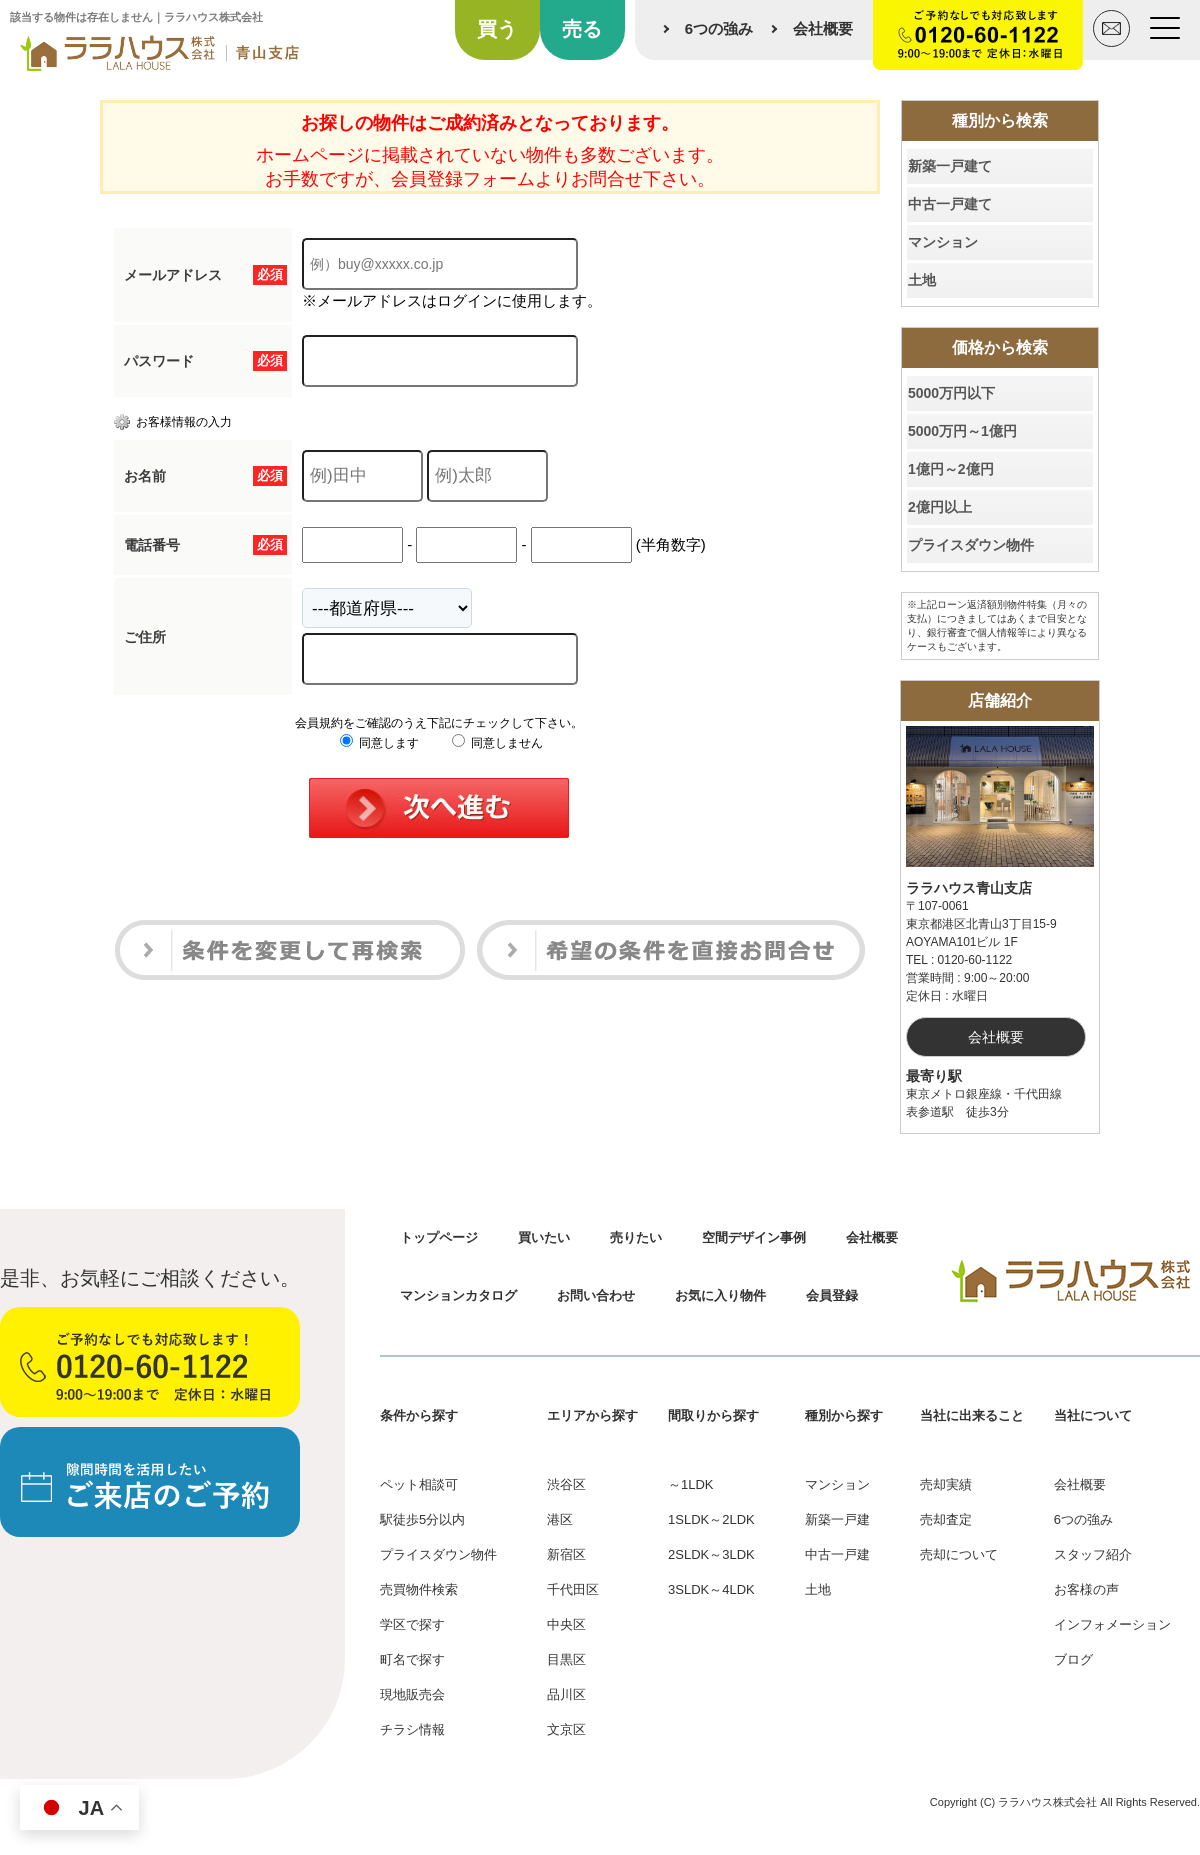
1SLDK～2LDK (711, 1519)
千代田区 (573, 1589)
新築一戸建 (837, 1519)
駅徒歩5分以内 (422, 1519)
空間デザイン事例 (754, 1237)
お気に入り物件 (720, 1295)
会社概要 (823, 28)
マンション (943, 242)
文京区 (566, 1729)
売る (582, 29)
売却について (959, 1554)
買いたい (544, 1237)
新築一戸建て (950, 166)
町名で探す (412, 1659)
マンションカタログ (458, 1295)
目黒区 (566, 1659)
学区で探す (412, 1624)
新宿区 (566, 1554)
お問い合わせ (596, 1295)
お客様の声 (1086, 1589)
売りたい (636, 1237)
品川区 (566, 1694)
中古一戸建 (837, 1554)
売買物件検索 (419, 1589)
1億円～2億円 (951, 469)
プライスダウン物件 (971, 545)
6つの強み (719, 28)
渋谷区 (566, 1484)
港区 (560, 1519)
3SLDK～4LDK (711, 1589)
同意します (379, 743)
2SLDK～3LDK (711, 1554)
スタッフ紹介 (1093, 1554)
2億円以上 (940, 507)
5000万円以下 (951, 393)
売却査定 (946, 1519)
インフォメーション (1112, 1624)
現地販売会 (412, 1694)
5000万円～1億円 (962, 431)
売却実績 (946, 1484)
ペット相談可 (419, 1484)
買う (497, 29)
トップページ (439, 1237)
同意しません (497, 743)
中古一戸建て (950, 204)
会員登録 (832, 1295)
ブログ (1073, 1659)
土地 (922, 280)
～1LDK (691, 1484)
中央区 (566, 1624)
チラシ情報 (412, 1729)
